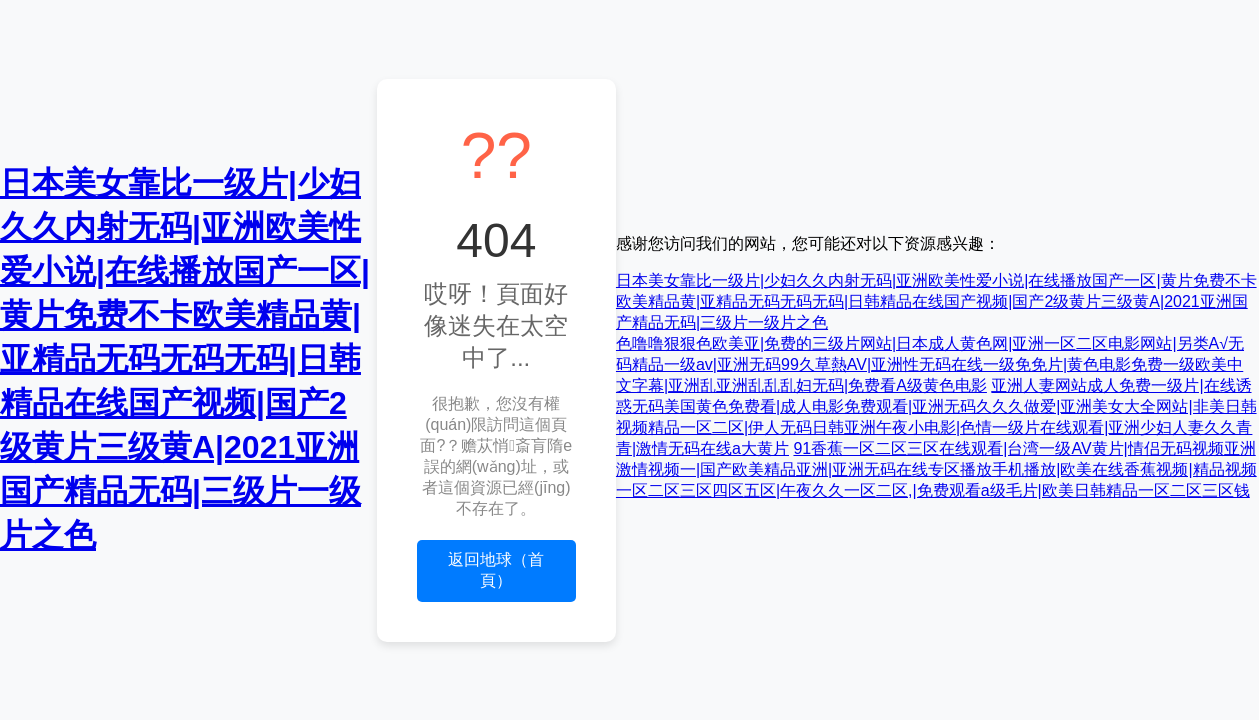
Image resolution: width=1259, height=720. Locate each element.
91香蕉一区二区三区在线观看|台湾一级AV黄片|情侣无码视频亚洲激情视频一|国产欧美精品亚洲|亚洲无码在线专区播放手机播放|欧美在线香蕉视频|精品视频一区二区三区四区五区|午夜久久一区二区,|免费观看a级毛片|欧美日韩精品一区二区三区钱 (936, 469)
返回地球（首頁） (496, 570)
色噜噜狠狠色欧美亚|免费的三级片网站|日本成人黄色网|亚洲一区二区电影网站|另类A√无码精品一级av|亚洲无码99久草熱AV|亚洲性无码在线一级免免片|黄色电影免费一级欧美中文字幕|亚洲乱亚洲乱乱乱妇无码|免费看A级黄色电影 (930, 364)
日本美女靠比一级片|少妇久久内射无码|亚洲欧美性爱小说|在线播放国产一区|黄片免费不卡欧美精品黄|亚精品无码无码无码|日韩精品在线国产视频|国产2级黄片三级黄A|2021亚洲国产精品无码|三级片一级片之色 (185, 359)
